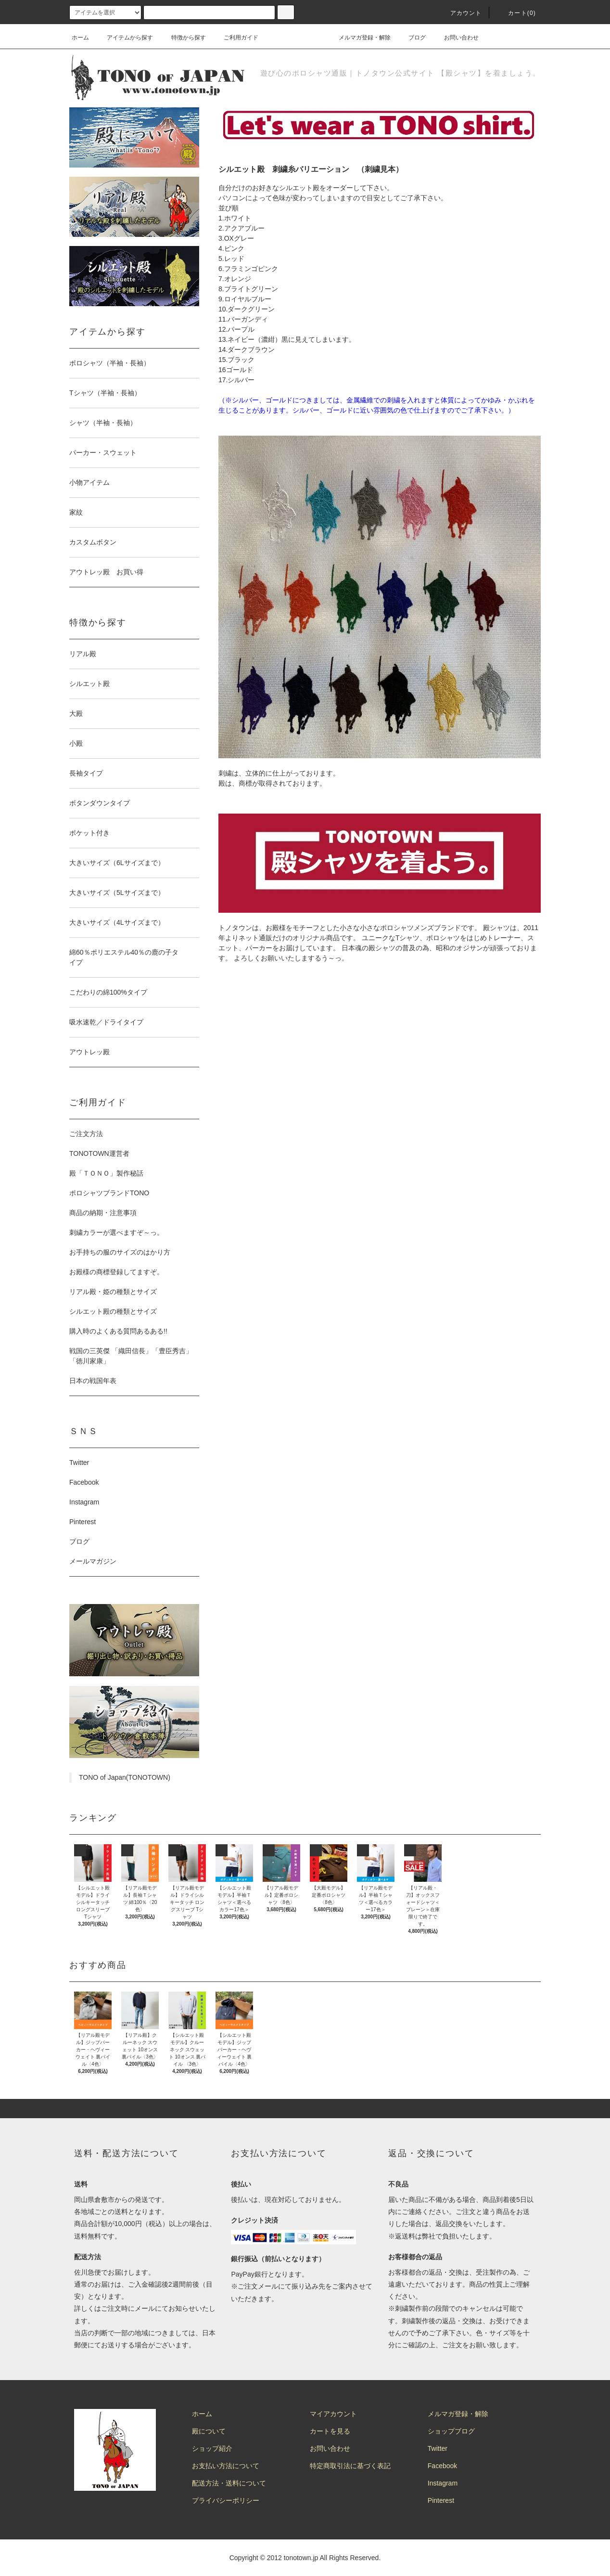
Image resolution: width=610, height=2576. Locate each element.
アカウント (460, 13)
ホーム (80, 37)
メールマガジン (92, 1561)
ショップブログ (451, 2431)
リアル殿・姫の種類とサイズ (113, 1291)
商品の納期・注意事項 (103, 1213)
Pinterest (82, 1522)
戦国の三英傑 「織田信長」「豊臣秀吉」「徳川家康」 (130, 1356)
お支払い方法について (225, 2466)
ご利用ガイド (235, 37)
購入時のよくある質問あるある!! (118, 1331)
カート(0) (516, 13)
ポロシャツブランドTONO (109, 1193)
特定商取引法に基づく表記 (350, 2466)
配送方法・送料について (229, 2483)
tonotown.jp (301, 2558)
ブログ (411, 37)
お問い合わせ (455, 37)
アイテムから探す (124, 37)
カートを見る (330, 2431)
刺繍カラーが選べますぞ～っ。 (116, 1232)
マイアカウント (333, 2414)
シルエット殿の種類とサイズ (113, 1311)
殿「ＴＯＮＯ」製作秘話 (106, 1173)
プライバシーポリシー (225, 2500)
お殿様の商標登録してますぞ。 (116, 1272)
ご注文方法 (86, 1134)
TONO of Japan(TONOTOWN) (124, 1777)
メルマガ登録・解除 (359, 37)
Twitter (79, 1462)
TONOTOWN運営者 (99, 1153)
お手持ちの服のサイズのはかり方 (119, 1252)
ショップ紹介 (212, 2448)
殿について (209, 2431)
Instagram (84, 1502)
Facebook (84, 1482)
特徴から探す (183, 37)
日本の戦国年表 (92, 1381)
